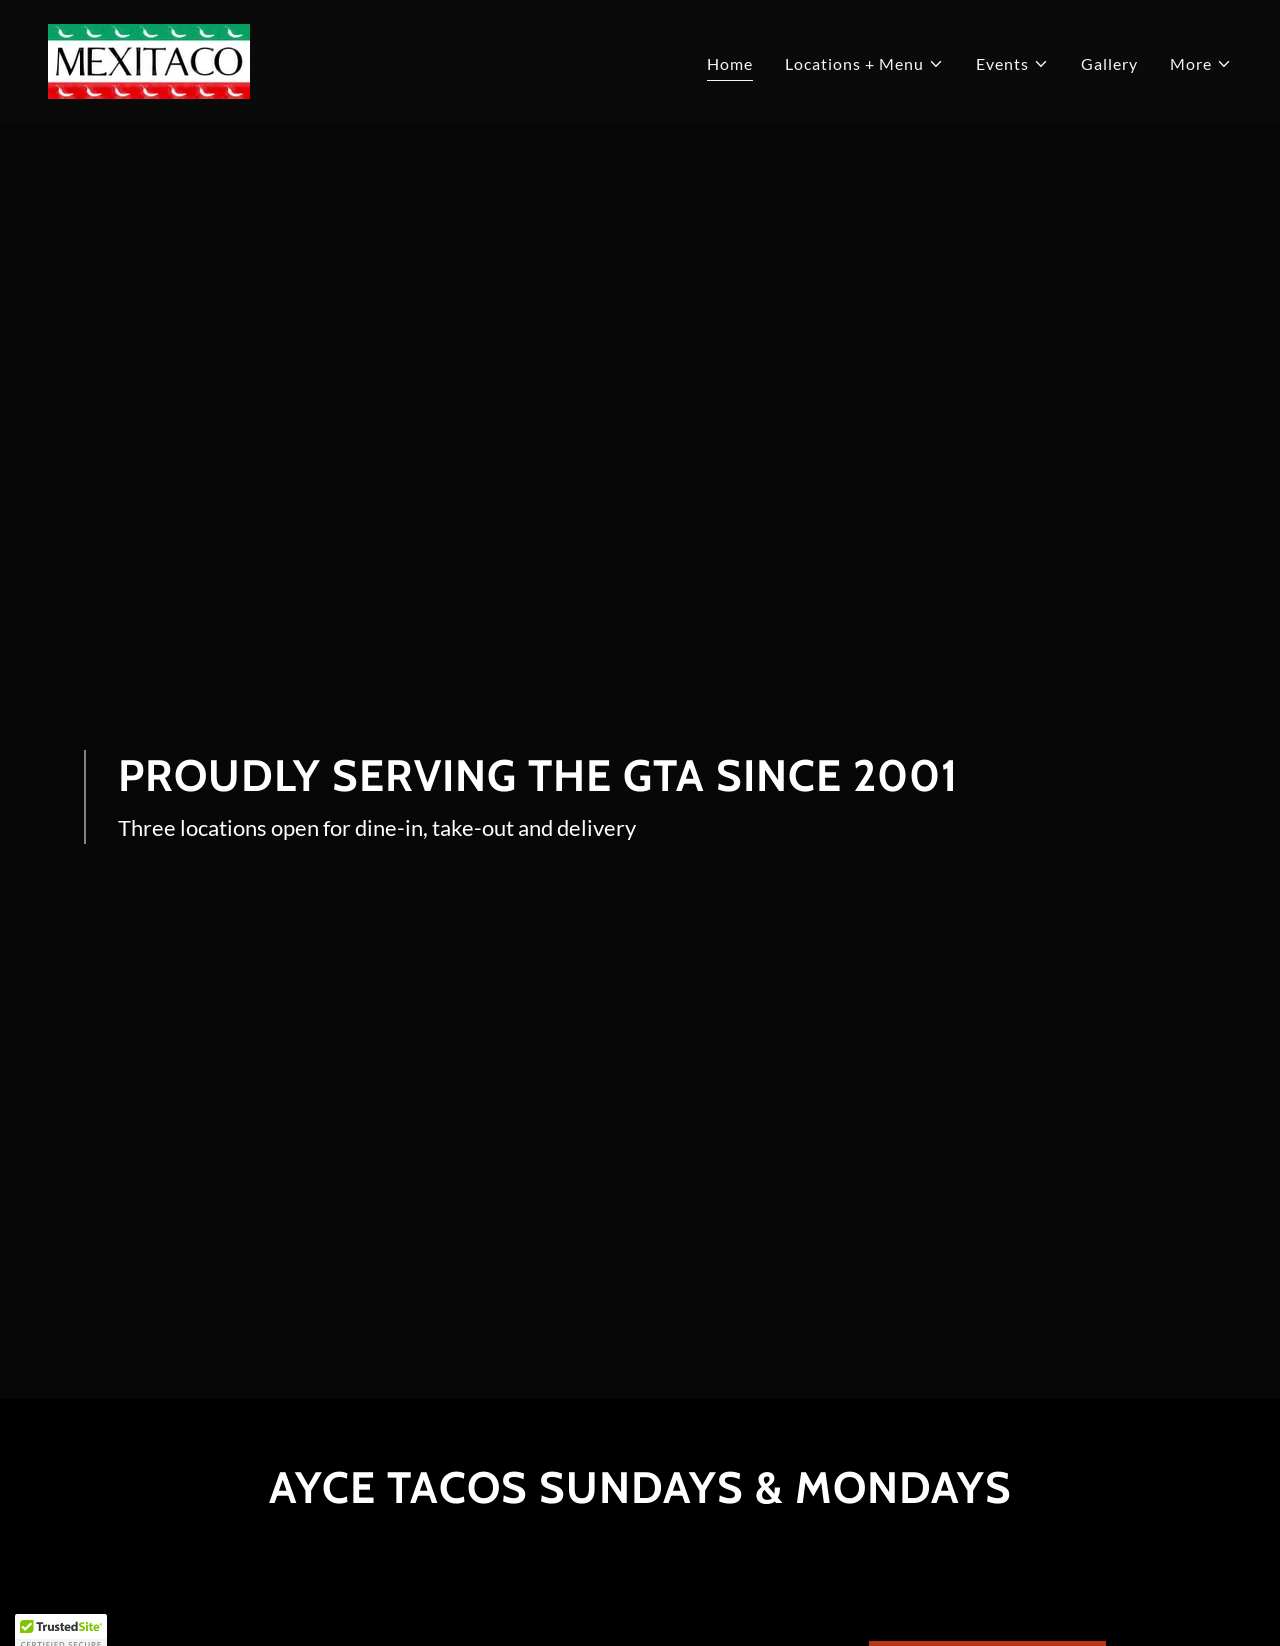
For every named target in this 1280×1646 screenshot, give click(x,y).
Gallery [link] (1109, 63)
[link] (149, 59)
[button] (864, 64)
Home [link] (730, 63)
